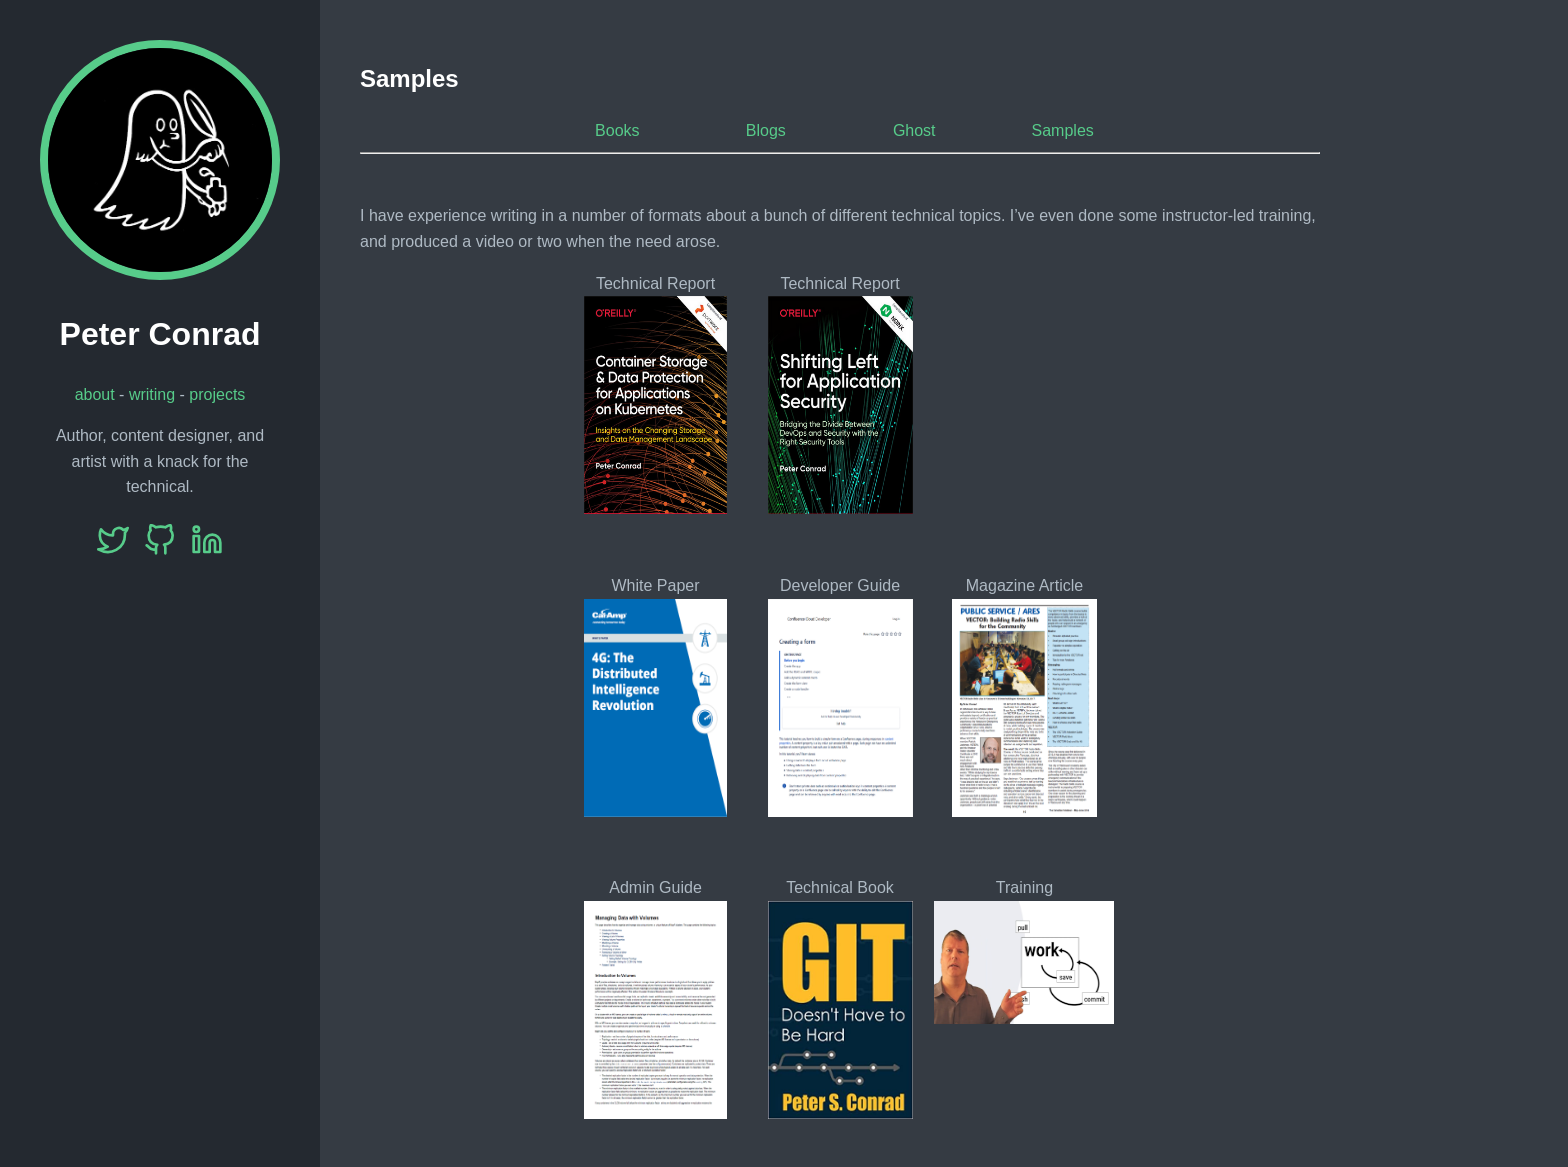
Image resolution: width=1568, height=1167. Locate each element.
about (95, 394)
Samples (1063, 130)
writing (152, 394)
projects (217, 394)
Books (617, 130)
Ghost (914, 130)
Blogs (766, 130)
